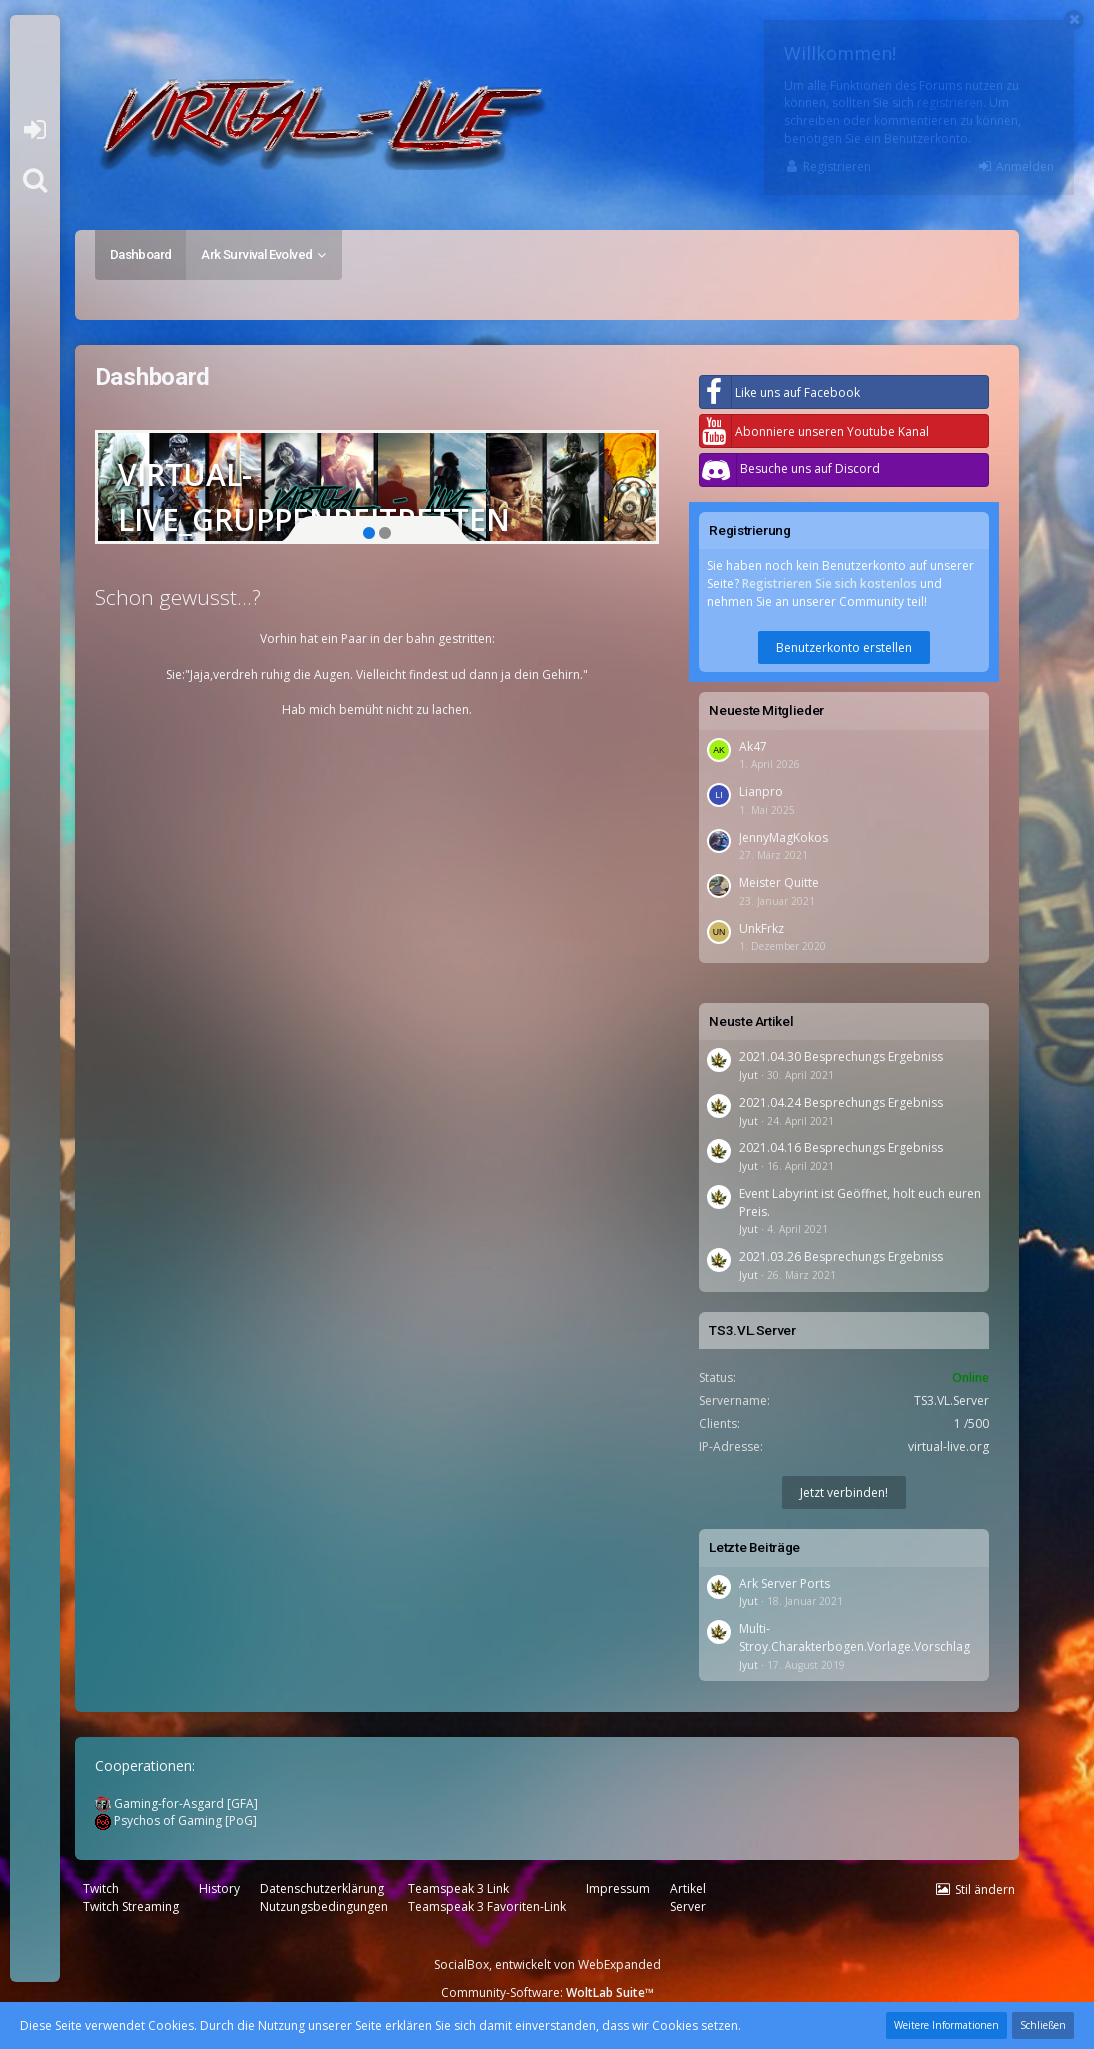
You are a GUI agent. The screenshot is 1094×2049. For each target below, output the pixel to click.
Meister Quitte (779, 882)
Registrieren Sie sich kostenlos (829, 583)
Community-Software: (547, 1992)
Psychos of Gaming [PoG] (176, 1820)
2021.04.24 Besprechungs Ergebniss (841, 1102)
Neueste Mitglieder (766, 710)
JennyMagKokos (783, 837)
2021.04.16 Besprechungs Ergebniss (841, 1147)
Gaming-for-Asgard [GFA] (176, 1803)
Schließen (1043, 2025)
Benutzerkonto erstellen (844, 647)
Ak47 (753, 746)
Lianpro (761, 791)
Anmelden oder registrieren (34, 130)
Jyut (748, 1075)
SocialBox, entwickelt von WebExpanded (547, 1964)
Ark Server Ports (784, 1583)
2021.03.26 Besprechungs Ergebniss (841, 1256)
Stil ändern (985, 1889)
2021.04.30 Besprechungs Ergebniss (841, 1056)
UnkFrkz (761, 928)
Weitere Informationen (946, 2025)
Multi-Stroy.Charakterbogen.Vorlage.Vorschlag (854, 1637)
